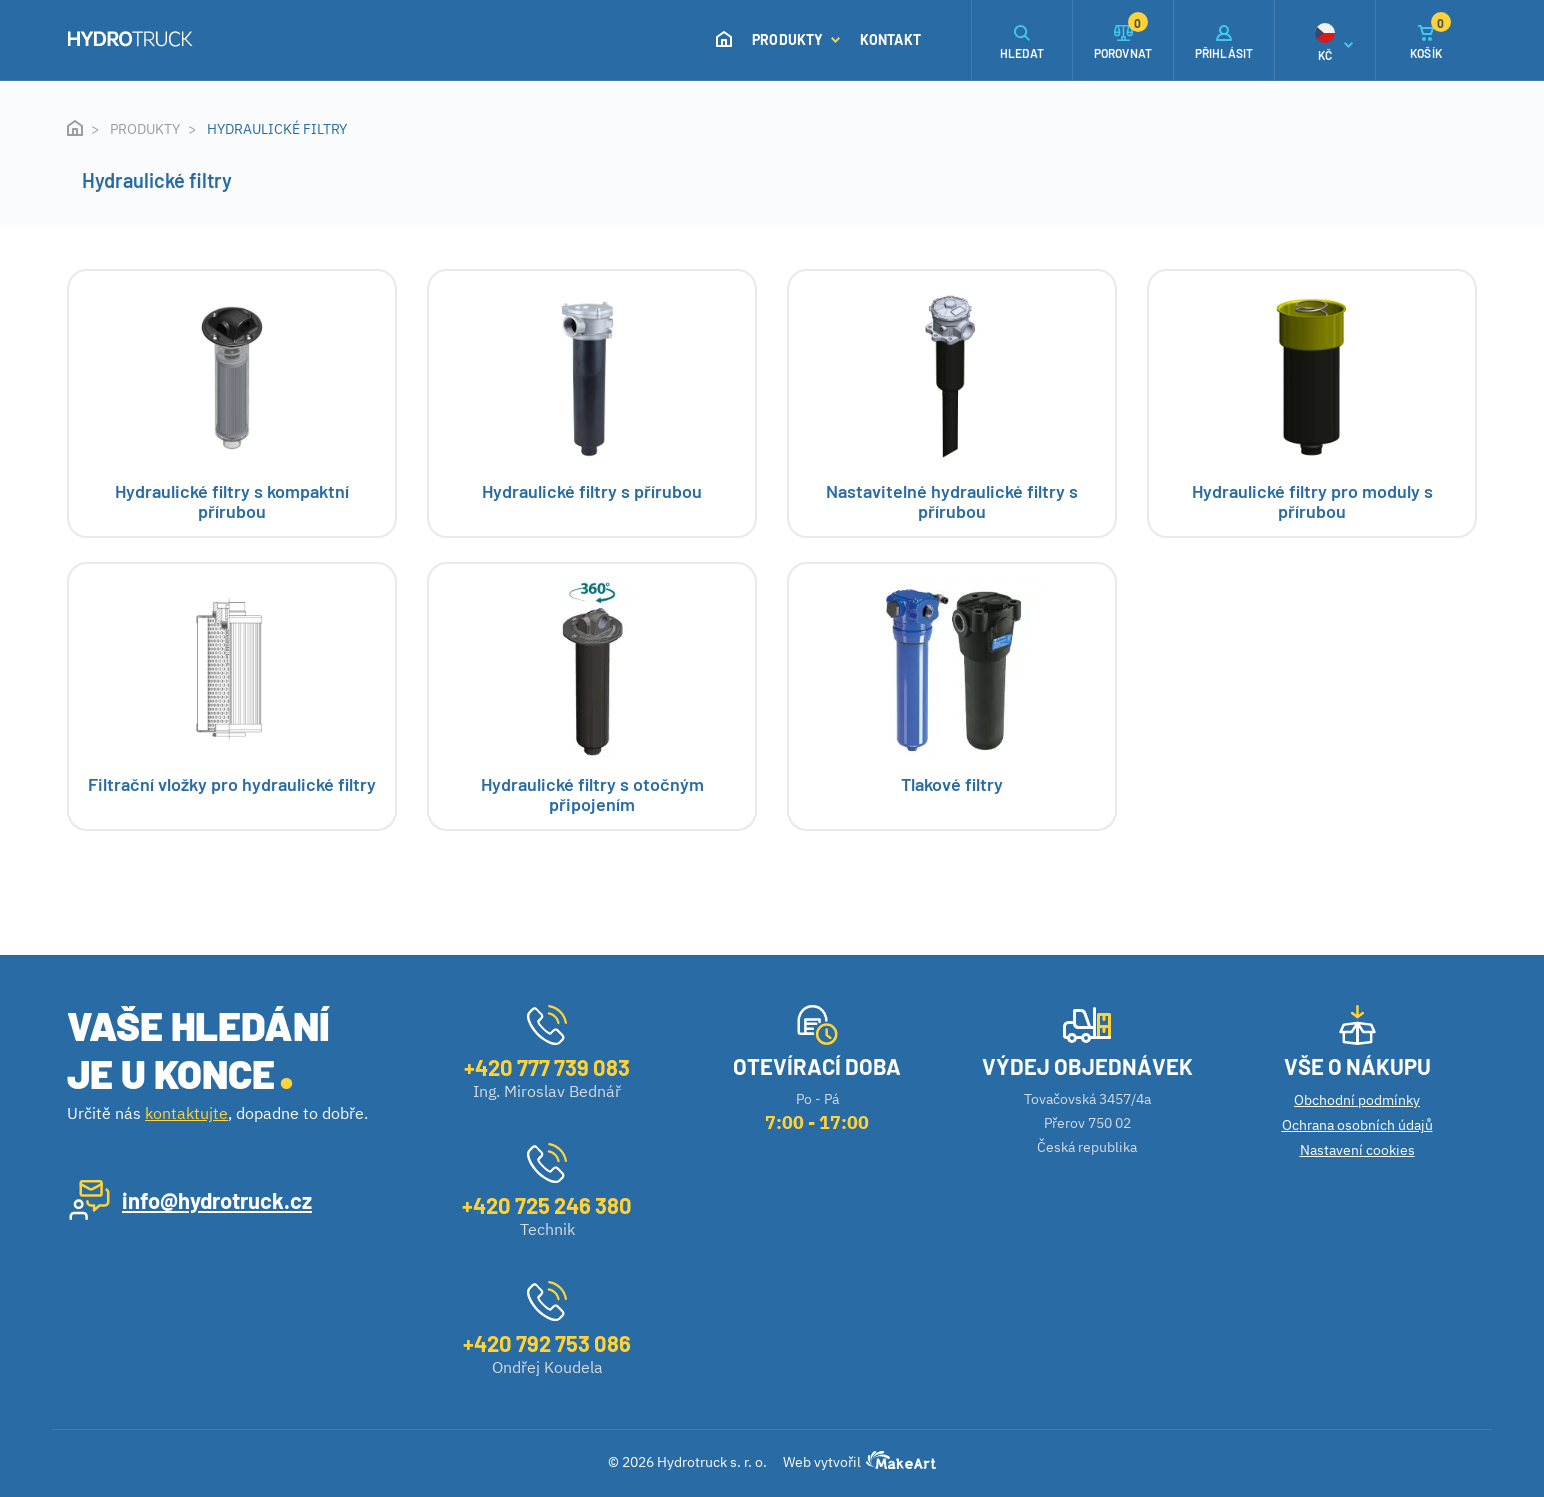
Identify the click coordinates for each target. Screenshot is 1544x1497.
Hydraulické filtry (277, 129)
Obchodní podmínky (1357, 1100)
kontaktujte (186, 1113)
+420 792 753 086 (547, 1343)
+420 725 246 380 (547, 1205)
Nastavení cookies (1357, 1150)
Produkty (796, 39)
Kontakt (890, 39)
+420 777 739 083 (547, 1067)
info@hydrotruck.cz (217, 1200)
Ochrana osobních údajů (1357, 1125)
